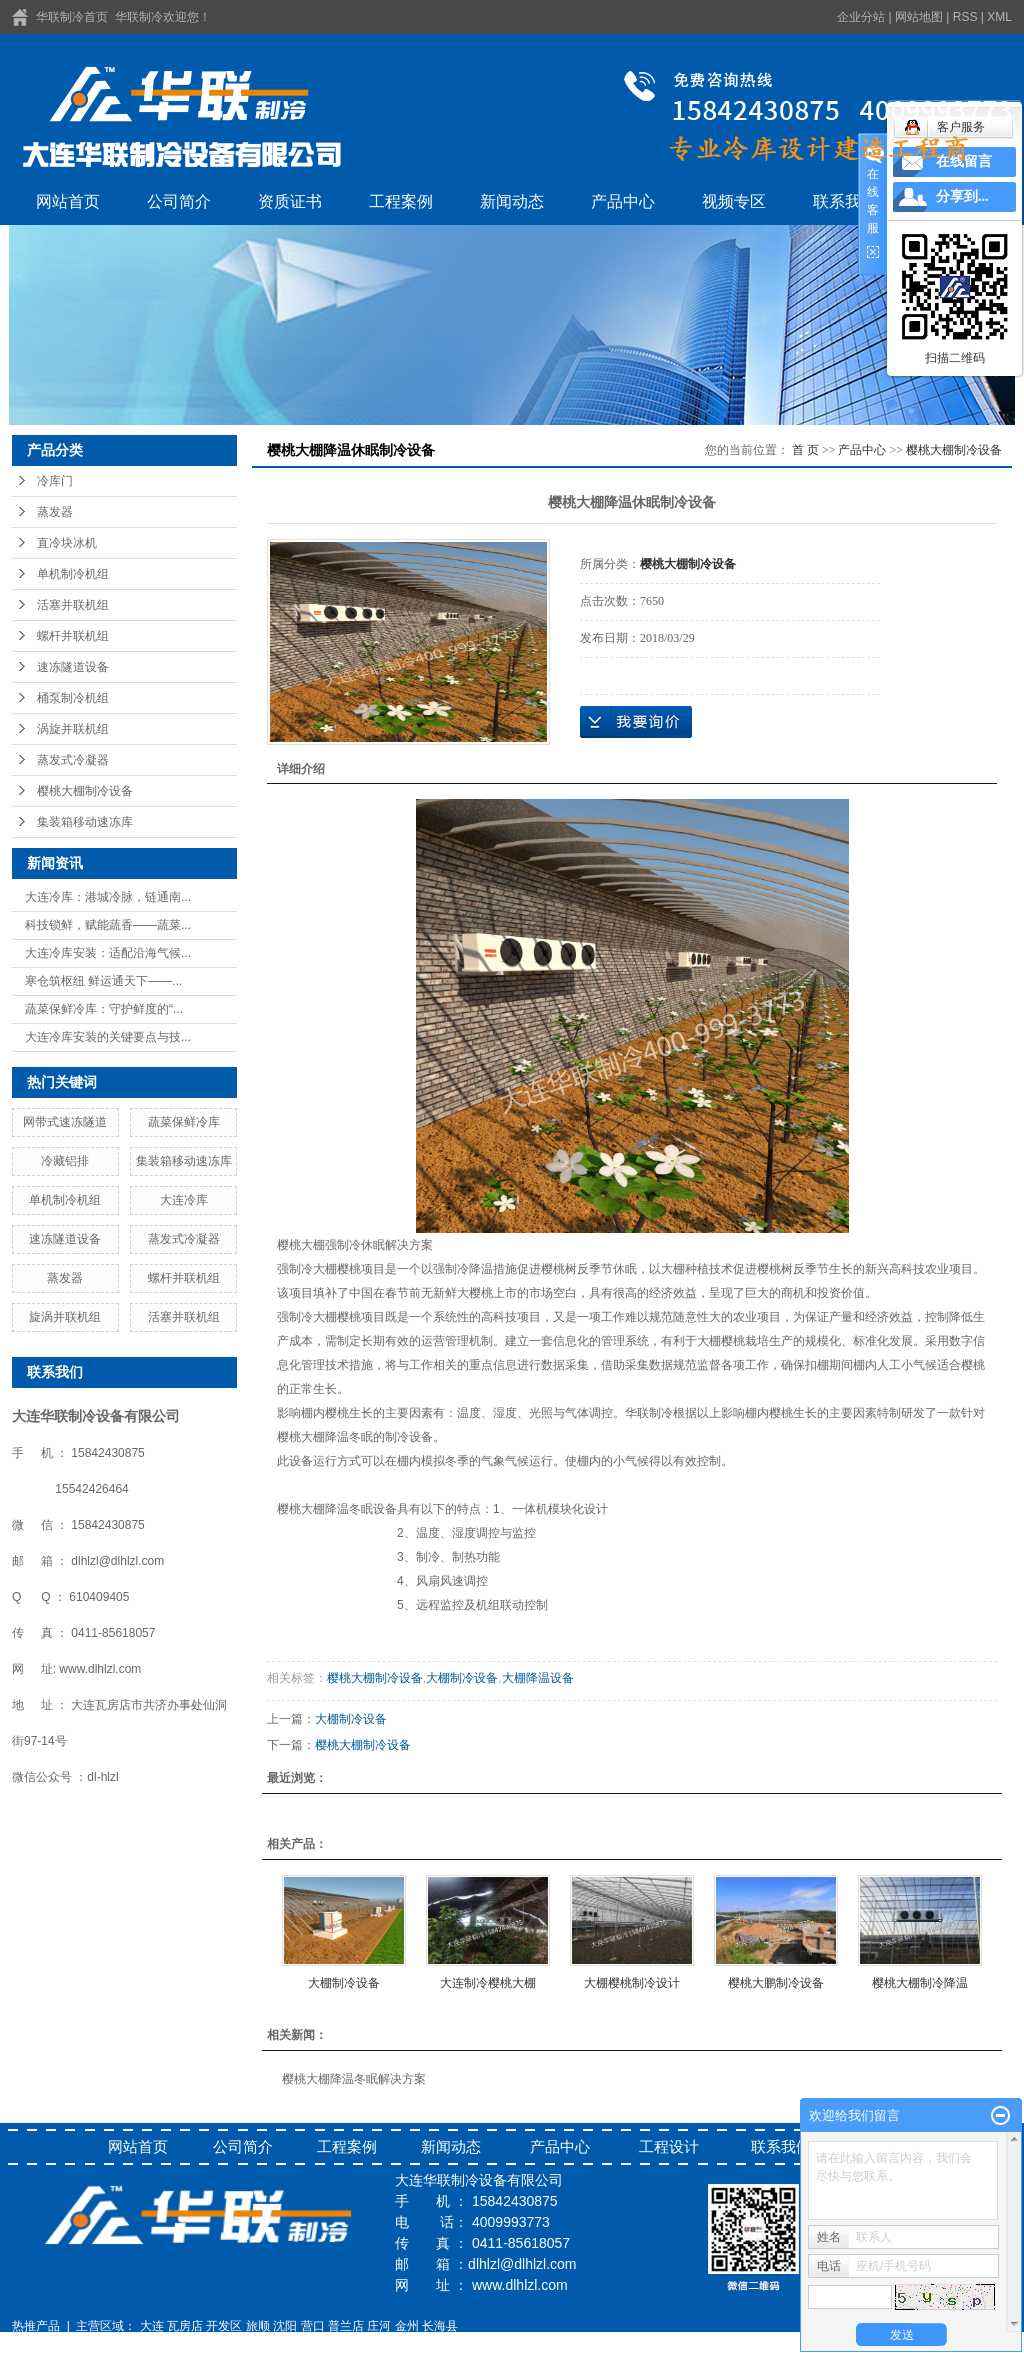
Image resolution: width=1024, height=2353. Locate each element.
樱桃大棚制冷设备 (85, 791)
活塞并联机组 (73, 605)
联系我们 (845, 201)
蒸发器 (55, 512)
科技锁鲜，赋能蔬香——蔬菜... (108, 925)
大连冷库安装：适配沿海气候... (108, 953)
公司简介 (179, 201)
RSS (965, 17)
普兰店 (346, 2326)
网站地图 (919, 17)
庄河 (379, 2326)
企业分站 (861, 17)
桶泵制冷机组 (73, 698)
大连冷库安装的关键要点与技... (108, 1037)
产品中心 (623, 201)
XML (999, 17)
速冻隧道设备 (73, 667)
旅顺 (258, 2326)
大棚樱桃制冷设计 (632, 1983)
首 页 (805, 450)
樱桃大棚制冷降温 (920, 1983)
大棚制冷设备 (462, 1678)
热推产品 (36, 2326)
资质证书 (290, 201)
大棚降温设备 (538, 1678)
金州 (407, 2326)
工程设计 (669, 2146)
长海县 (440, 2326)
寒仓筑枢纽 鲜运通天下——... (103, 981)
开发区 (224, 2326)
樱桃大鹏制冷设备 (776, 1983)
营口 (313, 2326)
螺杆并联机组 (73, 636)
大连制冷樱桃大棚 (488, 1983)
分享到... (962, 196)
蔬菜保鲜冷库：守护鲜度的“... (104, 1009)
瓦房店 (185, 2326)
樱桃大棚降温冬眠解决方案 (354, 2079)
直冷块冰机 (67, 543)
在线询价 (636, 722)
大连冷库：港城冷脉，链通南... (108, 897)
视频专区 (734, 201)
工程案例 (401, 201)
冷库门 (55, 481)
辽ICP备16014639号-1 (72, 2344)
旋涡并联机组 (65, 1317)
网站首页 (68, 201)
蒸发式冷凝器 (73, 760)
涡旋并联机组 (73, 729)
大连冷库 (184, 1200)
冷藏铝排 (65, 1161)
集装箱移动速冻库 (85, 822)
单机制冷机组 (73, 574)
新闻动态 (512, 201)
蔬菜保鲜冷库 (184, 1122)
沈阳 (285, 2326)
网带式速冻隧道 (65, 1122)
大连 (152, 2326)
